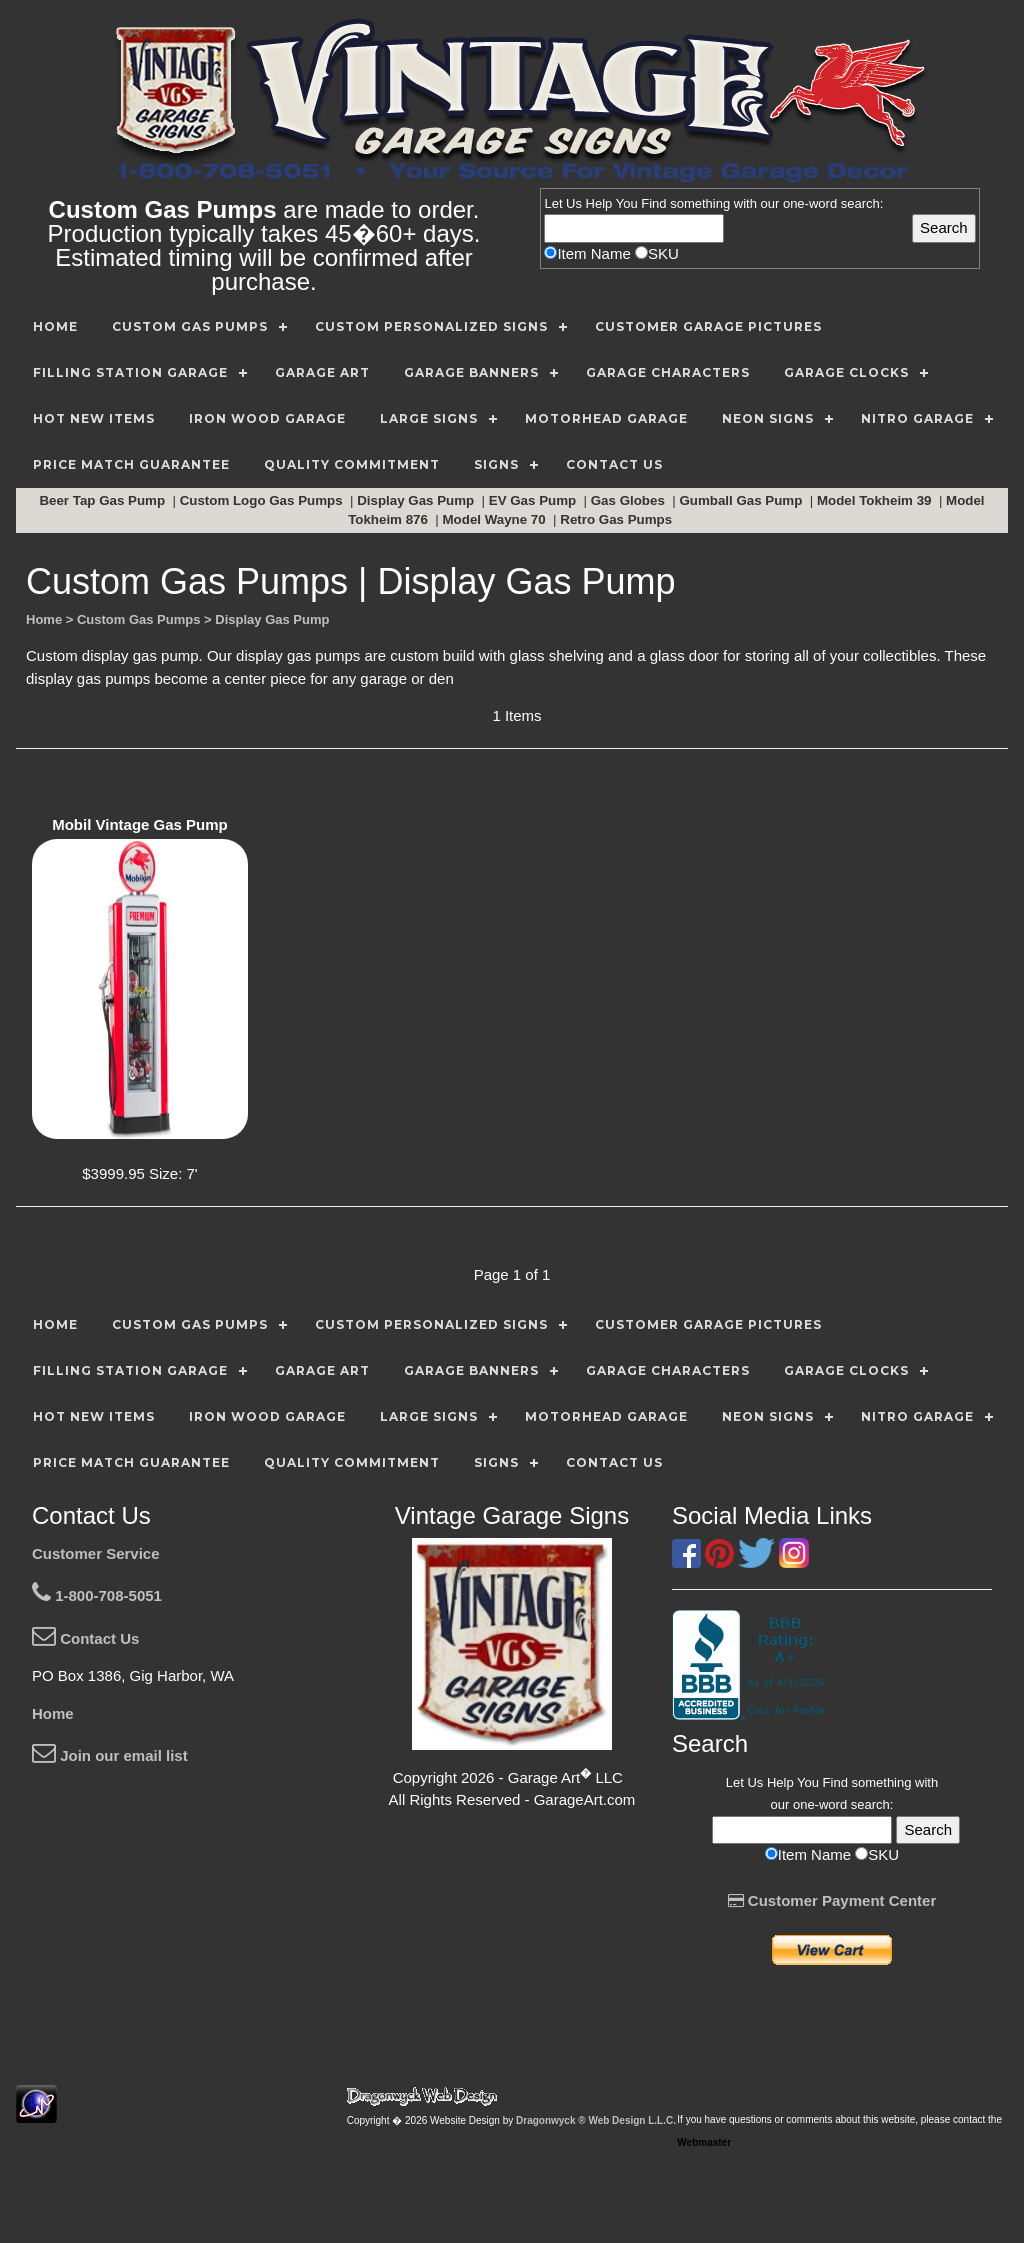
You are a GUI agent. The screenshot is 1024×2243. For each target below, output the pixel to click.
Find (653, 203)
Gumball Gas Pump (742, 500)
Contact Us (85, 1638)
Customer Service (96, 1553)
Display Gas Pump (417, 500)
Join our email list (110, 1755)
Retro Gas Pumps (618, 519)
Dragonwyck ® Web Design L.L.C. (596, 2120)
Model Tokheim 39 (876, 500)
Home (53, 1713)
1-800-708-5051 (97, 1595)
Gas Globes (630, 500)
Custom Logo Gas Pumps (263, 500)
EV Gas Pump (534, 500)
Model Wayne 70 (496, 519)
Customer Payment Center (832, 1900)
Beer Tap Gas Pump (103, 500)
